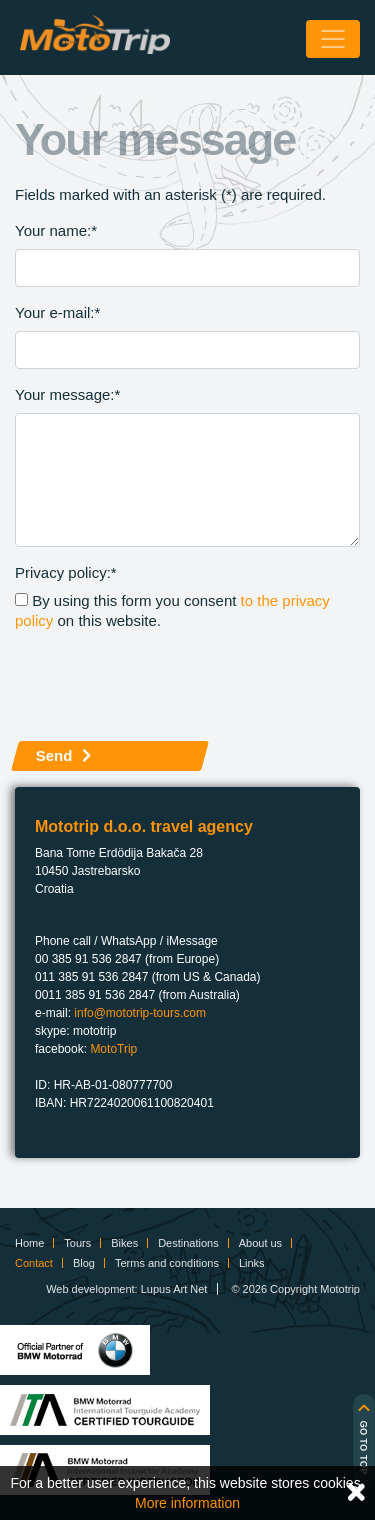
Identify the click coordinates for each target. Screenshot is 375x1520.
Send (54, 755)
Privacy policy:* (66, 572)
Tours (77, 1243)
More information (187, 1503)
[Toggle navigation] (333, 39)
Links (252, 1263)
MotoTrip (113, 1049)
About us (260, 1243)
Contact (34, 1263)
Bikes (124, 1243)
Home (29, 1243)
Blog (84, 1263)
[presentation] (167, 686)
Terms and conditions (167, 1263)
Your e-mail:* (57, 312)
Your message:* (67, 394)
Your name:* (56, 230)
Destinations (188, 1243)
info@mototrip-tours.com (140, 1013)
